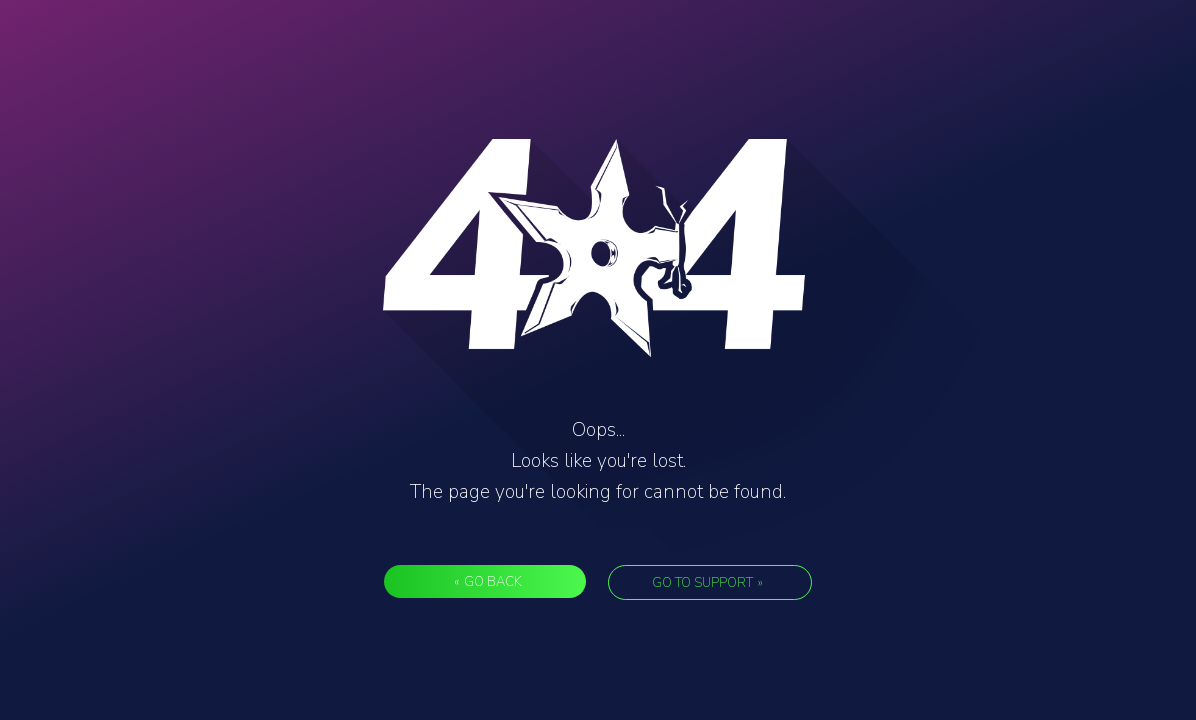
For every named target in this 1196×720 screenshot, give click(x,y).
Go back (488, 582)
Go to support (707, 583)
